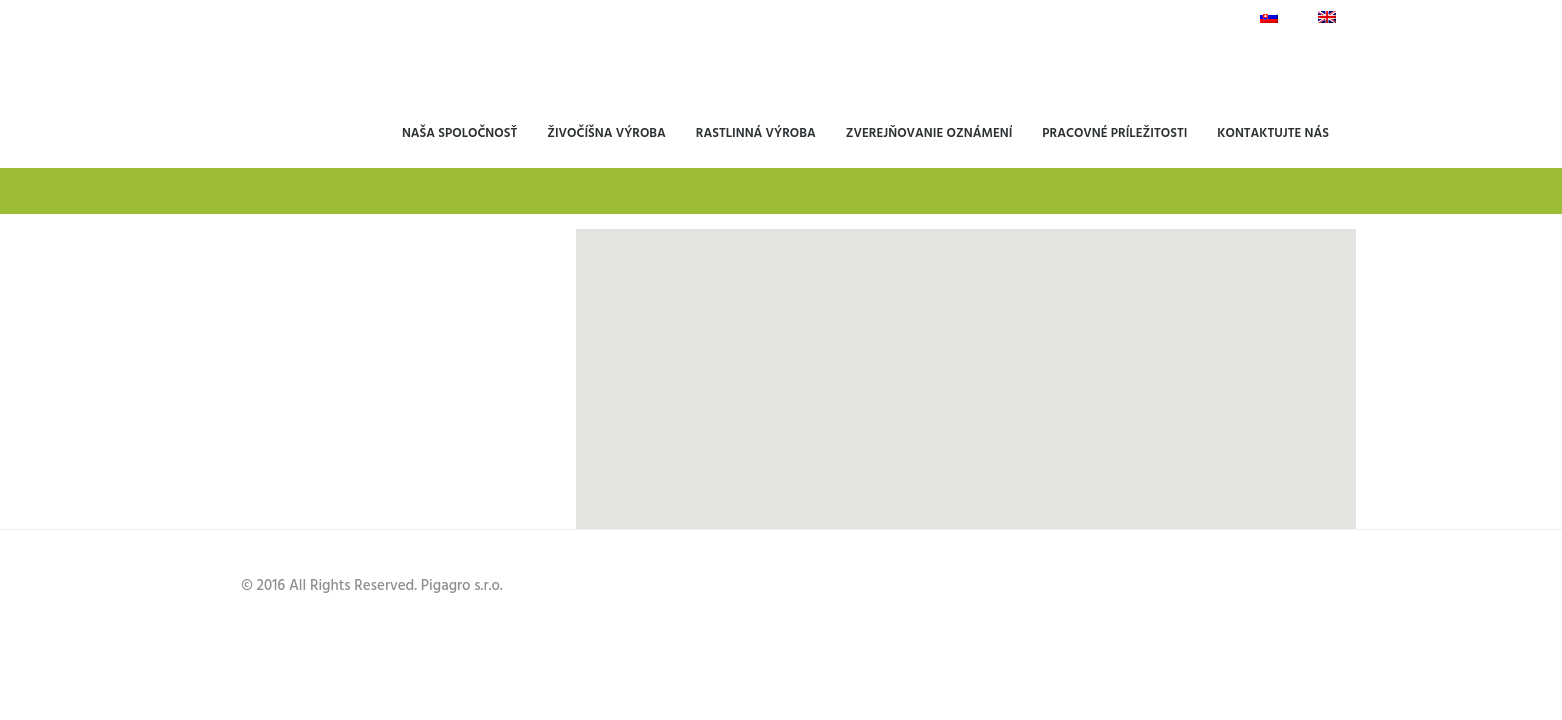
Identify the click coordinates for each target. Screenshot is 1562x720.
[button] (936, 471)
